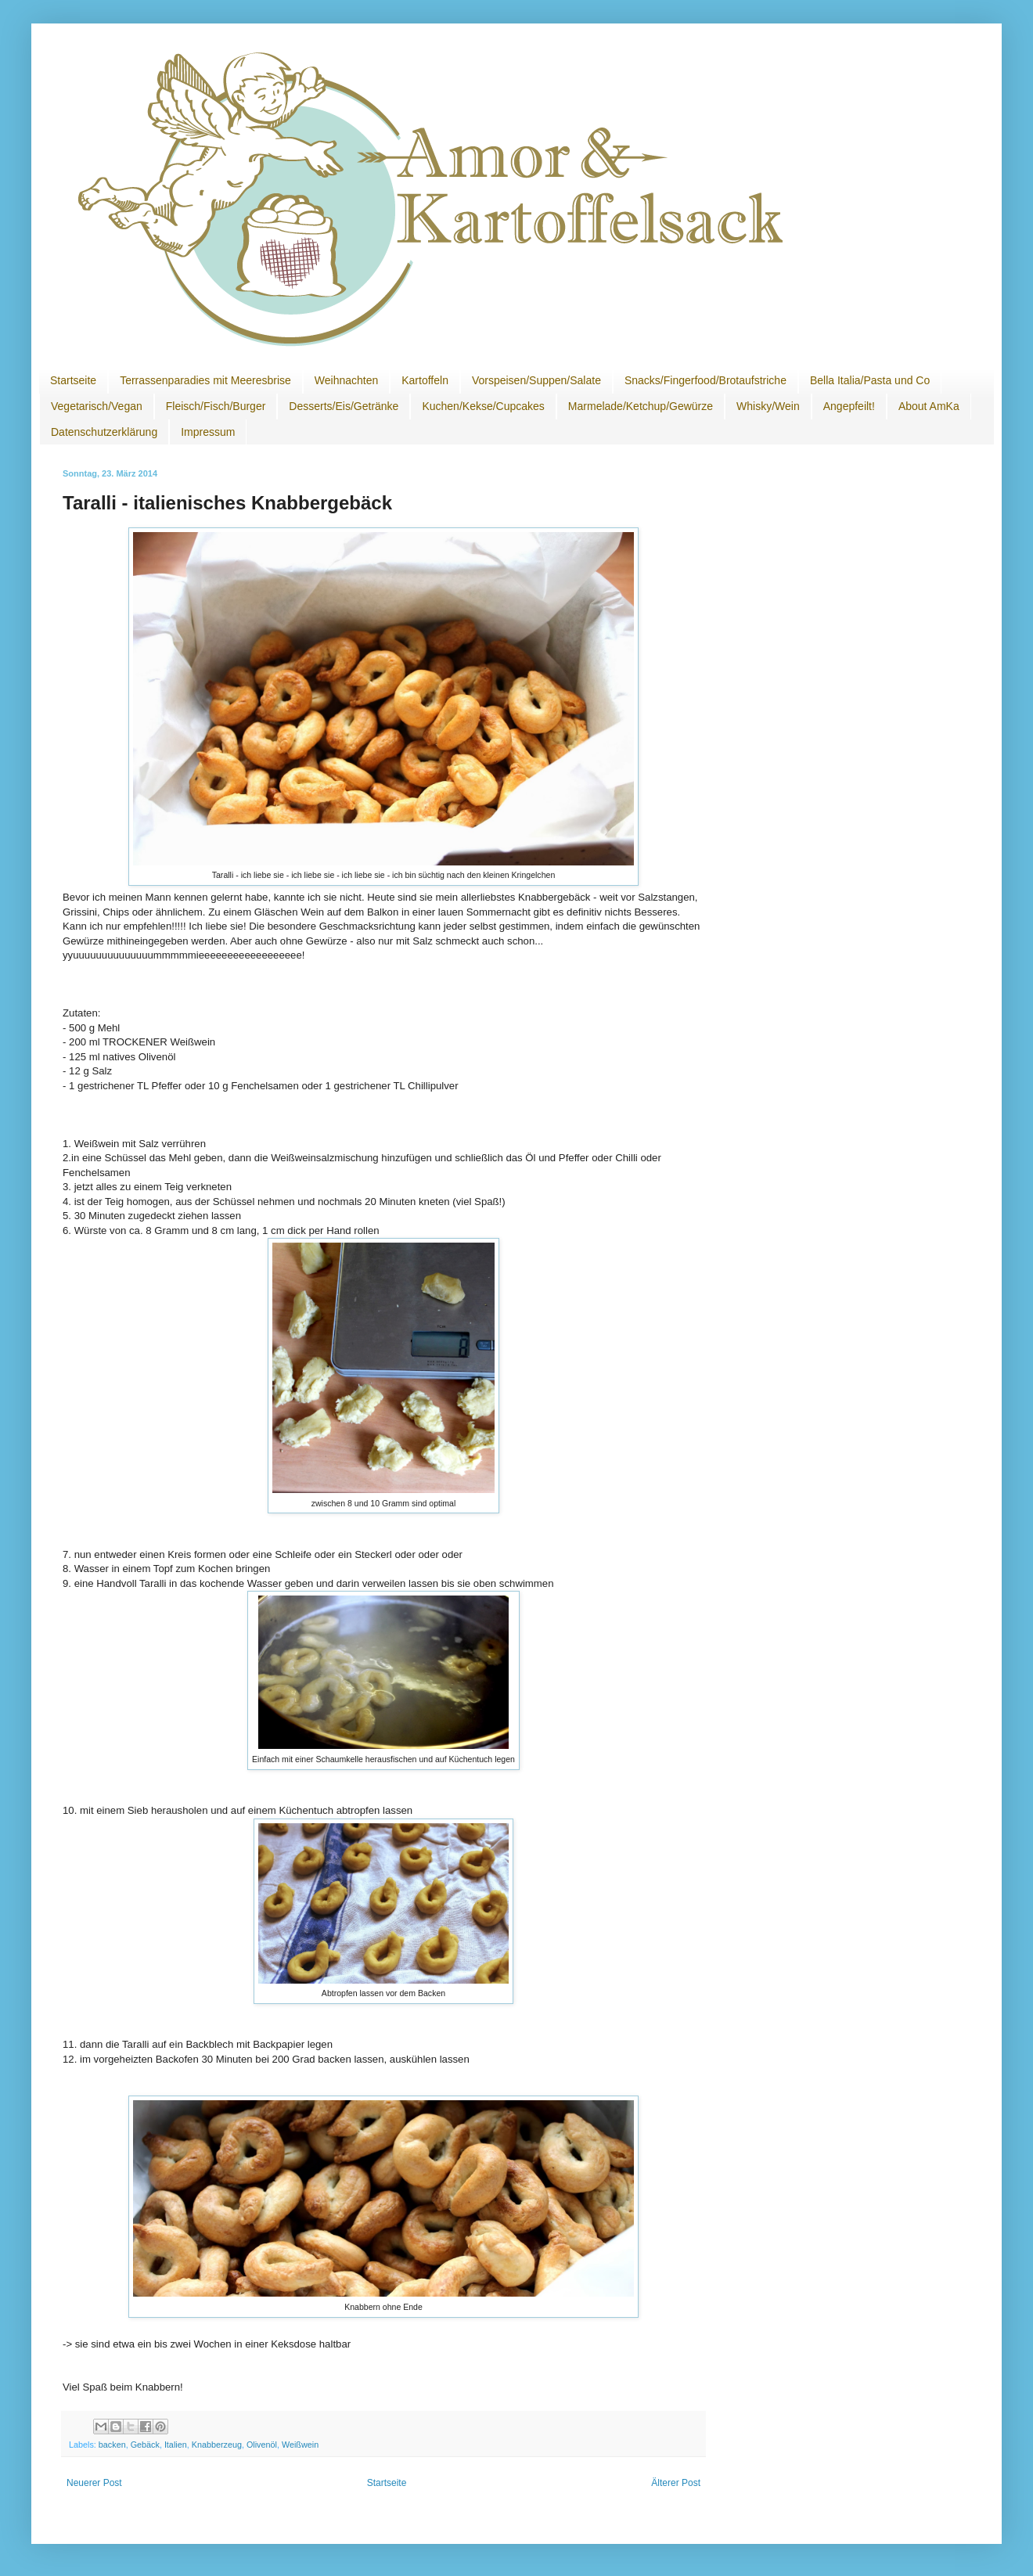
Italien (175, 2444)
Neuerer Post (94, 2482)
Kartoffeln (424, 380)
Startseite (73, 380)
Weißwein (300, 2444)
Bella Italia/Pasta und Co (870, 380)
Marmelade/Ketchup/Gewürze (640, 406)
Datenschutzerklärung (104, 432)
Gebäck (145, 2444)
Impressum (208, 432)
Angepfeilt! (849, 406)
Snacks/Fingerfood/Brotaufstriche (705, 380)
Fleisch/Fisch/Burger (216, 406)
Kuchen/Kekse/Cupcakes (483, 406)
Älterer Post (675, 2482)
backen (112, 2444)
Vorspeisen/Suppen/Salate (536, 380)
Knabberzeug (217, 2444)
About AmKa (928, 406)
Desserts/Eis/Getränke (343, 406)
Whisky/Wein (768, 406)
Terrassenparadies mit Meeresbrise (205, 380)
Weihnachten (346, 380)
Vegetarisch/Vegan (96, 406)
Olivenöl (262, 2444)
